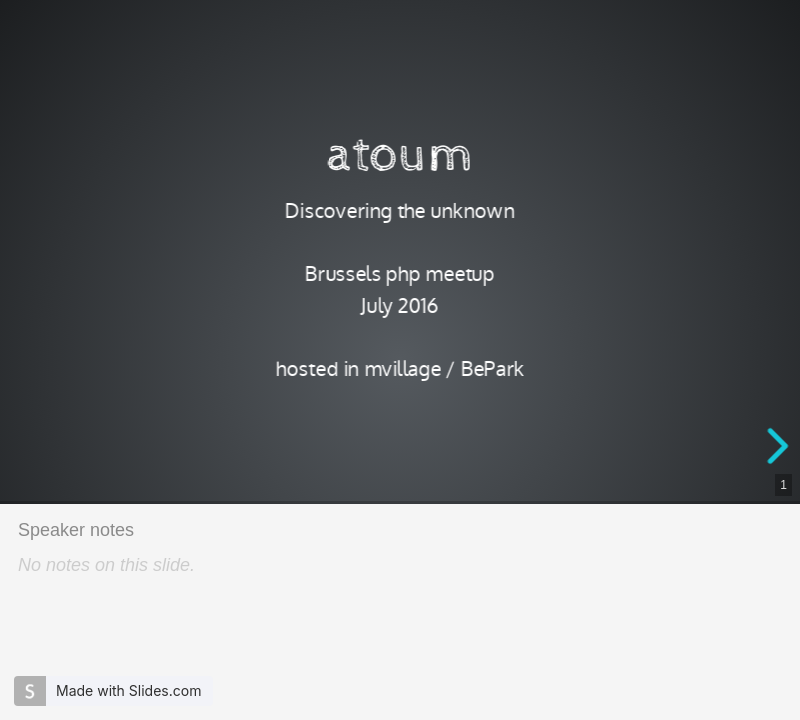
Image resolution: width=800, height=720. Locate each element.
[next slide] (781, 446)
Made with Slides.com (128, 690)
